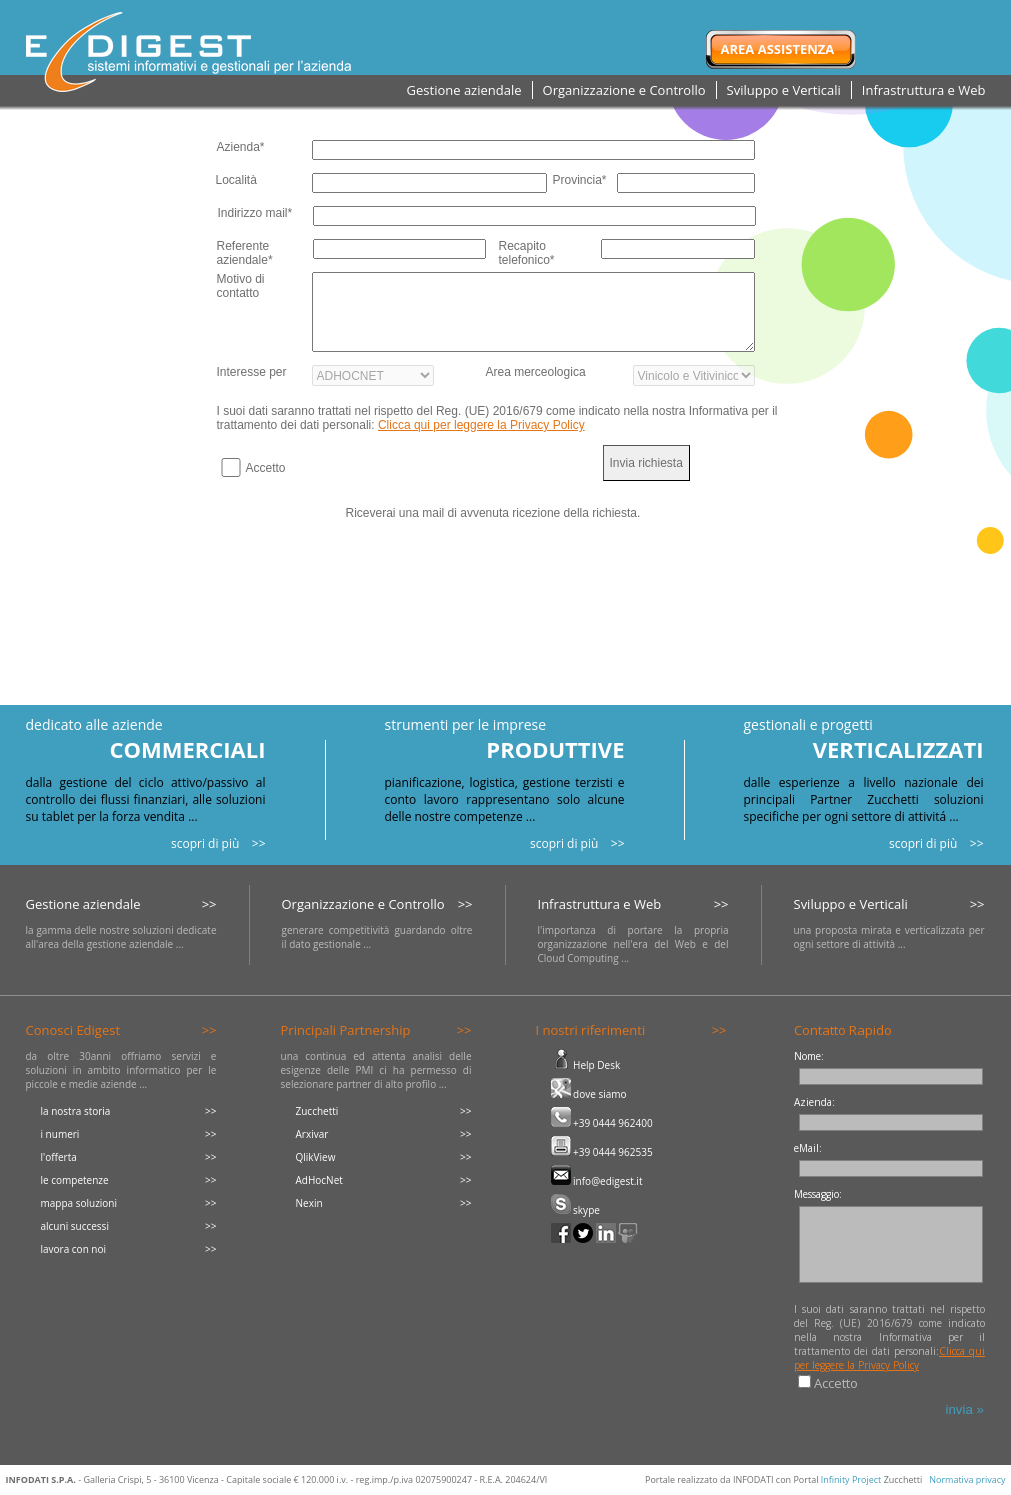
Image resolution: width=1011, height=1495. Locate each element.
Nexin (309, 1203)
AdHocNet (319, 1180)
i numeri (60, 1134)
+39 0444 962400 (602, 1123)
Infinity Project (851, 1479)
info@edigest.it (597, 1181)
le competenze (75, 1180)
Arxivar (312, 1134)
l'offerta (59, 1157)
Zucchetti (317, 1111)
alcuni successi (75, 1226)
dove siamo (589, 1094)
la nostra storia (76, 1111)
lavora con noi (74, 1249)
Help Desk (586, 1065)
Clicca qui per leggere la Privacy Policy (481, 425)
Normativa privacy (967, 1479)
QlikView (316, 1157)
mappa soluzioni (79, 1203)
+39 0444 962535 (602, 1152)
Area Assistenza (778, 49)
